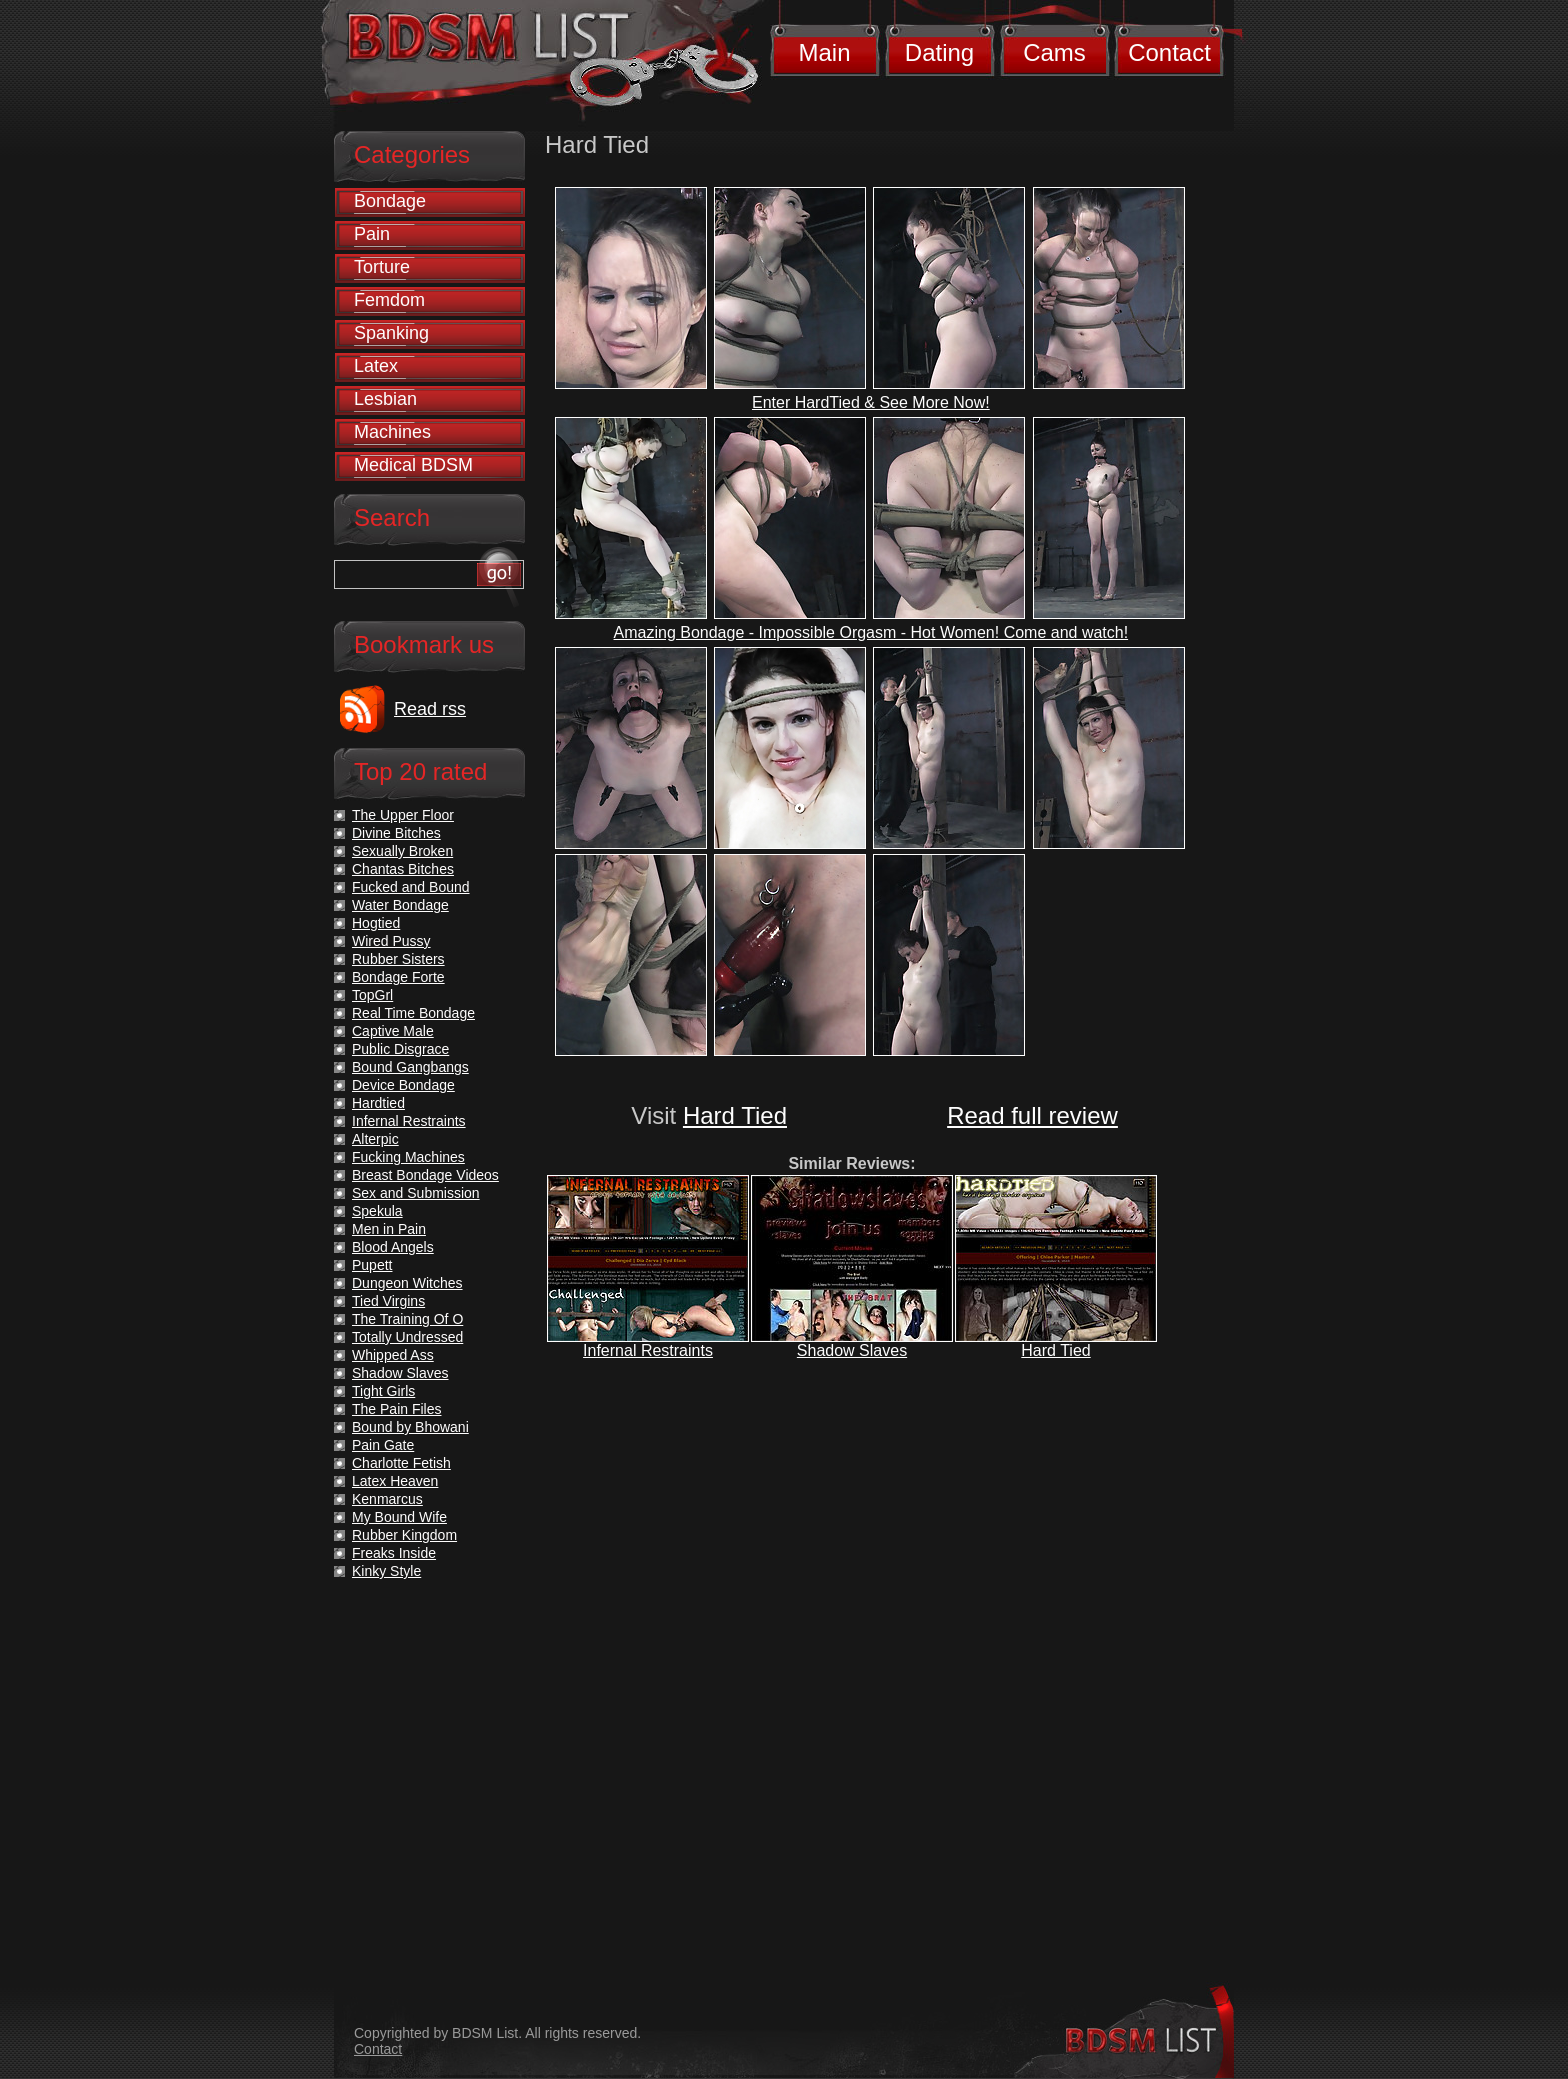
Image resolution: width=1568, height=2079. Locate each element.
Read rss (430, 709)
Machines (392, 432)
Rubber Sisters (398, 959)
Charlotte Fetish (401, 1463)
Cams (1054, 52)
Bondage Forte (398, 977)
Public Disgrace (400, 1049)
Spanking (391, 333)
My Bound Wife (399, 1517)
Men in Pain (389, 1229)
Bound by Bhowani (410, 1427)
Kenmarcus (387, 1499)
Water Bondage (400, 905)
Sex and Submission (416, 1193)
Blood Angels (393, 1247)
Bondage (390, 201)
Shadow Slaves (852, 1350)
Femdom (389, 300)
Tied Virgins (388, 1301)
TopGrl (372, 995)
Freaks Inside (394, 1553)
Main (824, 52)
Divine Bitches (396, 833)
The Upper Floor (403, 815)
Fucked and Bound (411, 887)
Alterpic (375, 1139)
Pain (372, 234)
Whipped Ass (393, 1355)
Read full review (1032, 1115)
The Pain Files (396, 1409)
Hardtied (378, 1103)
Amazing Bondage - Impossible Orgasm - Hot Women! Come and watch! (871, 632)
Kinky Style (386, 1571)
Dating (939, 52)
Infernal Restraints (648, 1350)
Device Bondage (403, 1085)
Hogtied (376, 923)
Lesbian (385, 399)
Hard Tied (735, 1115)
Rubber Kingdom (404, 1535)
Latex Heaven (395, 1481)
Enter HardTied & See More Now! (871, 402)
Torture (382, 267)
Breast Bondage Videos (425, 1175)
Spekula (377, 1211)
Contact (1169, 52)
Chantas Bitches (403, 869)
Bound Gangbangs (410, 1067)
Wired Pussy (391, 941)
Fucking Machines (408, 1157)
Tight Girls (383, 1391)
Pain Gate (383, 1445)
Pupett (372, 1265)
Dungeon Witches (407, 1283)
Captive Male (393, 1031)
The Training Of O (407, 1319)
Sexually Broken (402, 851)
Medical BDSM (413, 465)
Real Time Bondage (413, 1013)
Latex (376, 366)
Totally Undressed (407, 1337)
